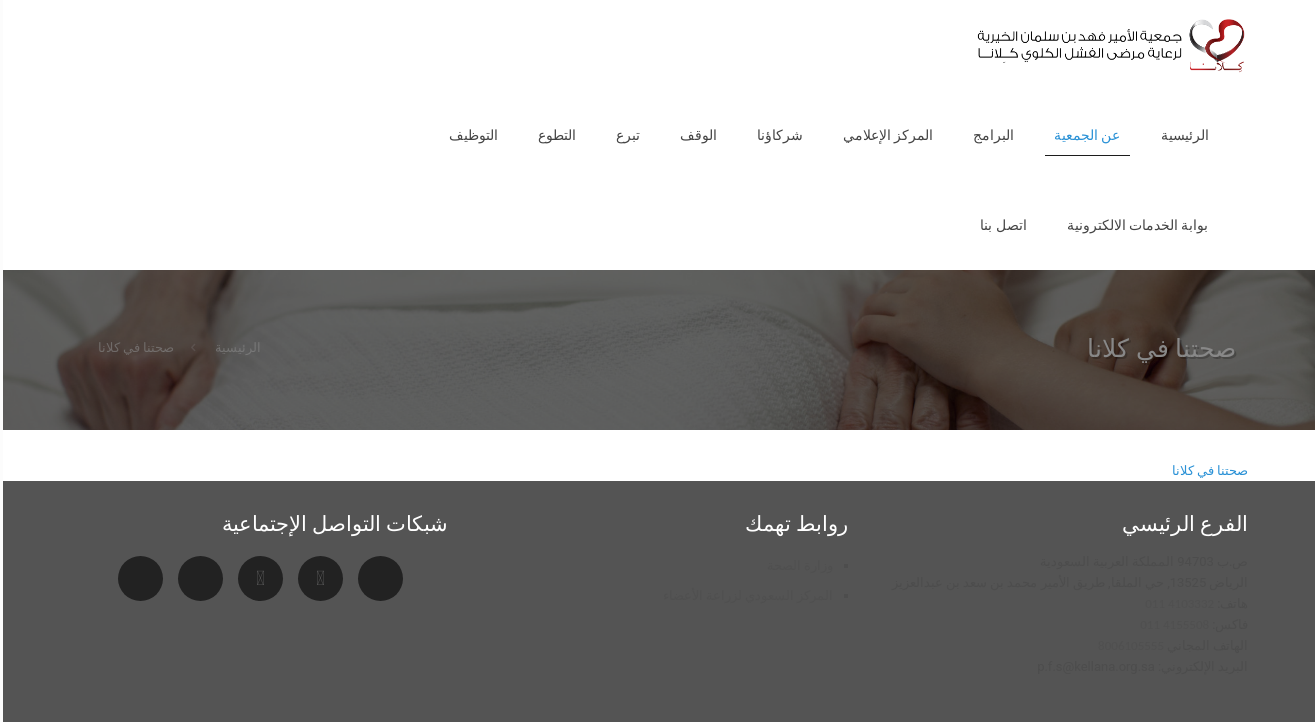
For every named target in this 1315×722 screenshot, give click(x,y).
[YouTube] (317, 578)
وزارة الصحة (797, 565)
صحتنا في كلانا (133, 347)
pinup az (1303, 0)
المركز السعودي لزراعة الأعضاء (745, 595)
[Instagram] (257, 578)
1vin (1310, 0)
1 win (1313, 0)
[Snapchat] (377, 578)
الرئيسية (235, 347)
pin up (1308, 0)
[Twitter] (137, 578)
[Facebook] (197, 578)
